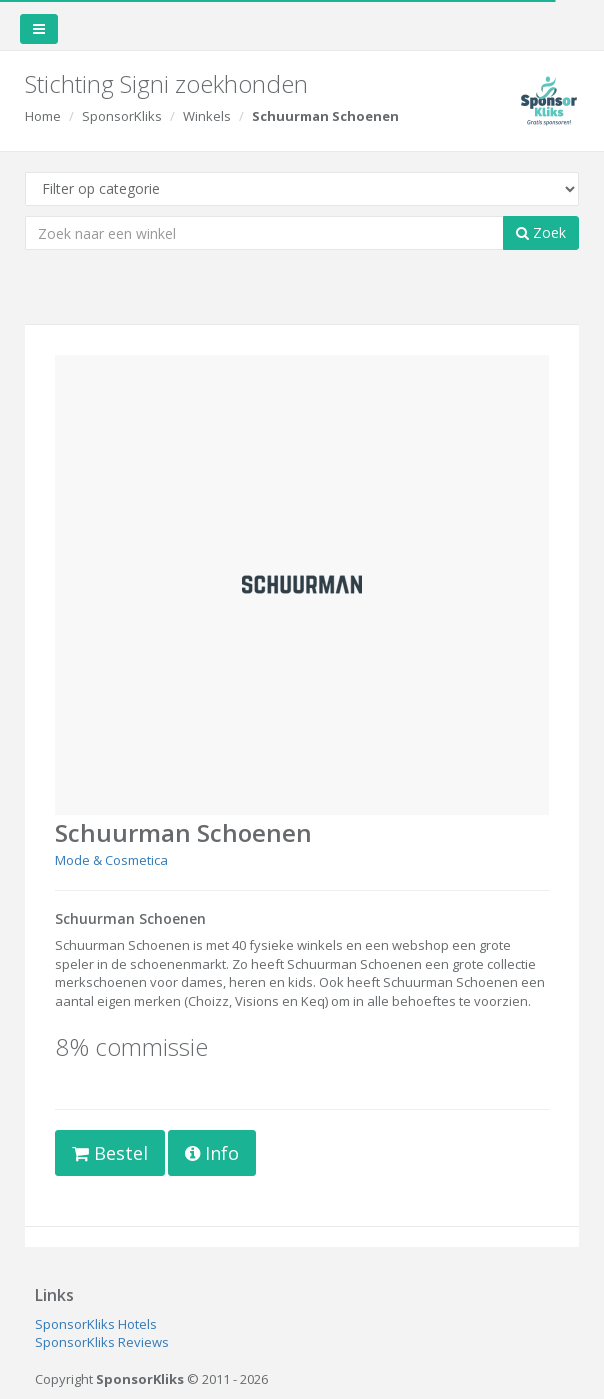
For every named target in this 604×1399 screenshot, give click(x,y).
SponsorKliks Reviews (102, 1342)
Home (43, 116)
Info (212, 1153)
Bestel (110, 1153)
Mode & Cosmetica (111, 860)
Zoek (541, 232)
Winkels (207, 116)
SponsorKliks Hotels (96, 1324)
